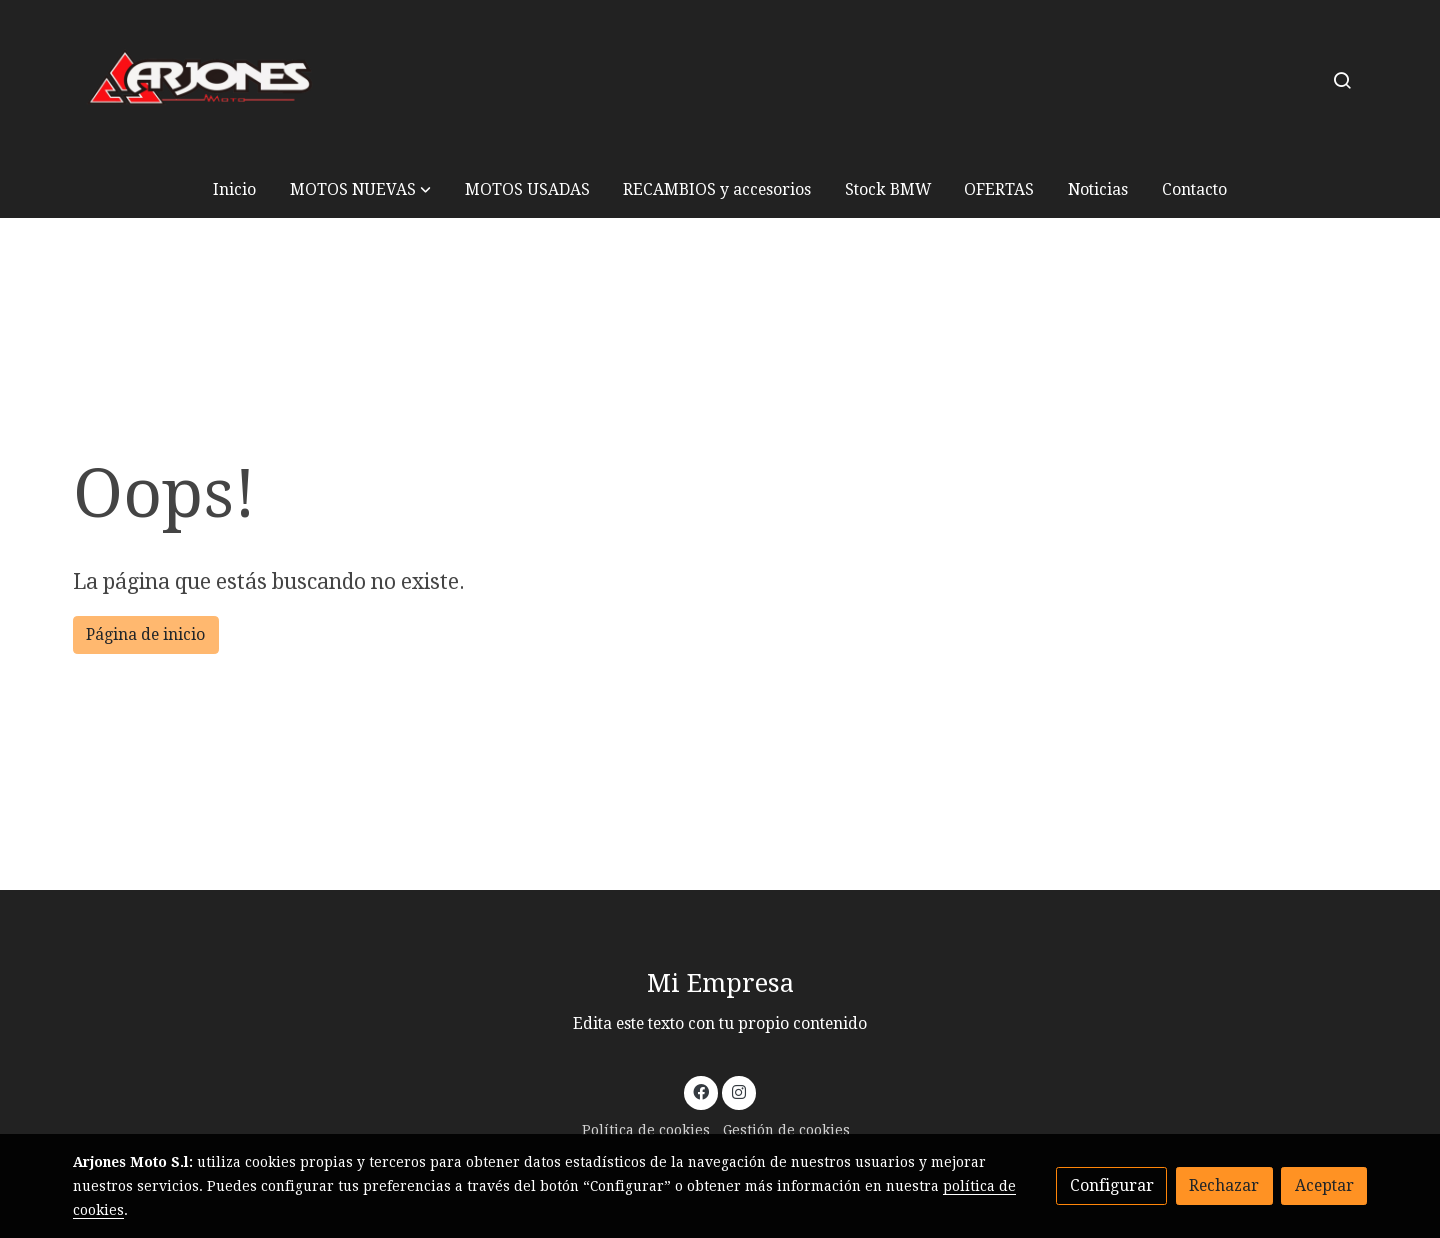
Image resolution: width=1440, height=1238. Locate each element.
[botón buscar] (1342, 80)
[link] (201, 80)
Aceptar (1324, 1185)
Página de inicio (145, 634)
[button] (360, 189)
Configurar (1112, 1185)
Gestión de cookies (786, 1130)
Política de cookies (646, 1130)
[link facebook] (701, 1091)
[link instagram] (738, 1091)
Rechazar (1224, 1185)
